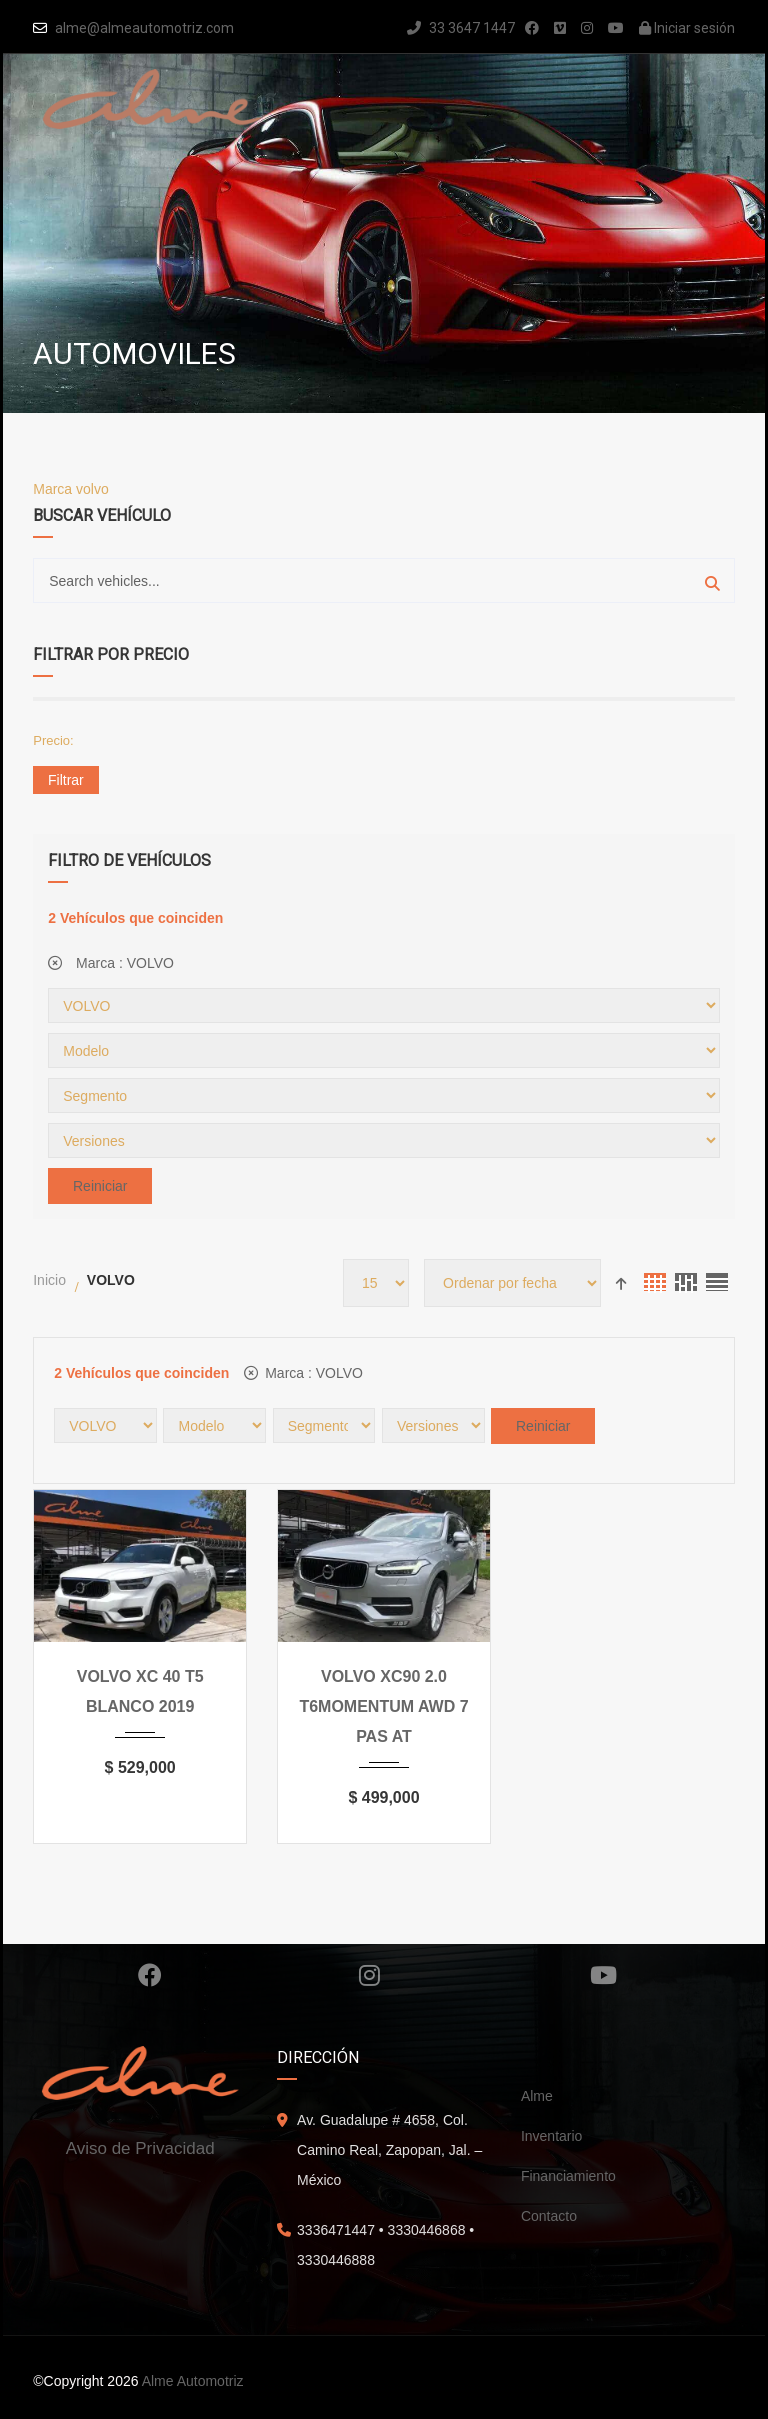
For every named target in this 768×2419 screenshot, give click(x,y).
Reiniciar (100, 1186)
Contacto (549, 2216)
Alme (537, 2096)
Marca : (111, 963)
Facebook (150, 1975)
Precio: (53, 740)
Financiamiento (568, 2176)
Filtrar (66, 780)
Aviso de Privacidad (140, 2148)
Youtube (603, 1975)
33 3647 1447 (461, 28)
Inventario (551, 2136)
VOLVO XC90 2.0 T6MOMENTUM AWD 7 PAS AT (383, 1706)
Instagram (369, 1975)
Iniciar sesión (687, 28)
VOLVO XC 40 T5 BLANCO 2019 (140, 1691)
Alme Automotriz (193, 2381)
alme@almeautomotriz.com (144, 28)
